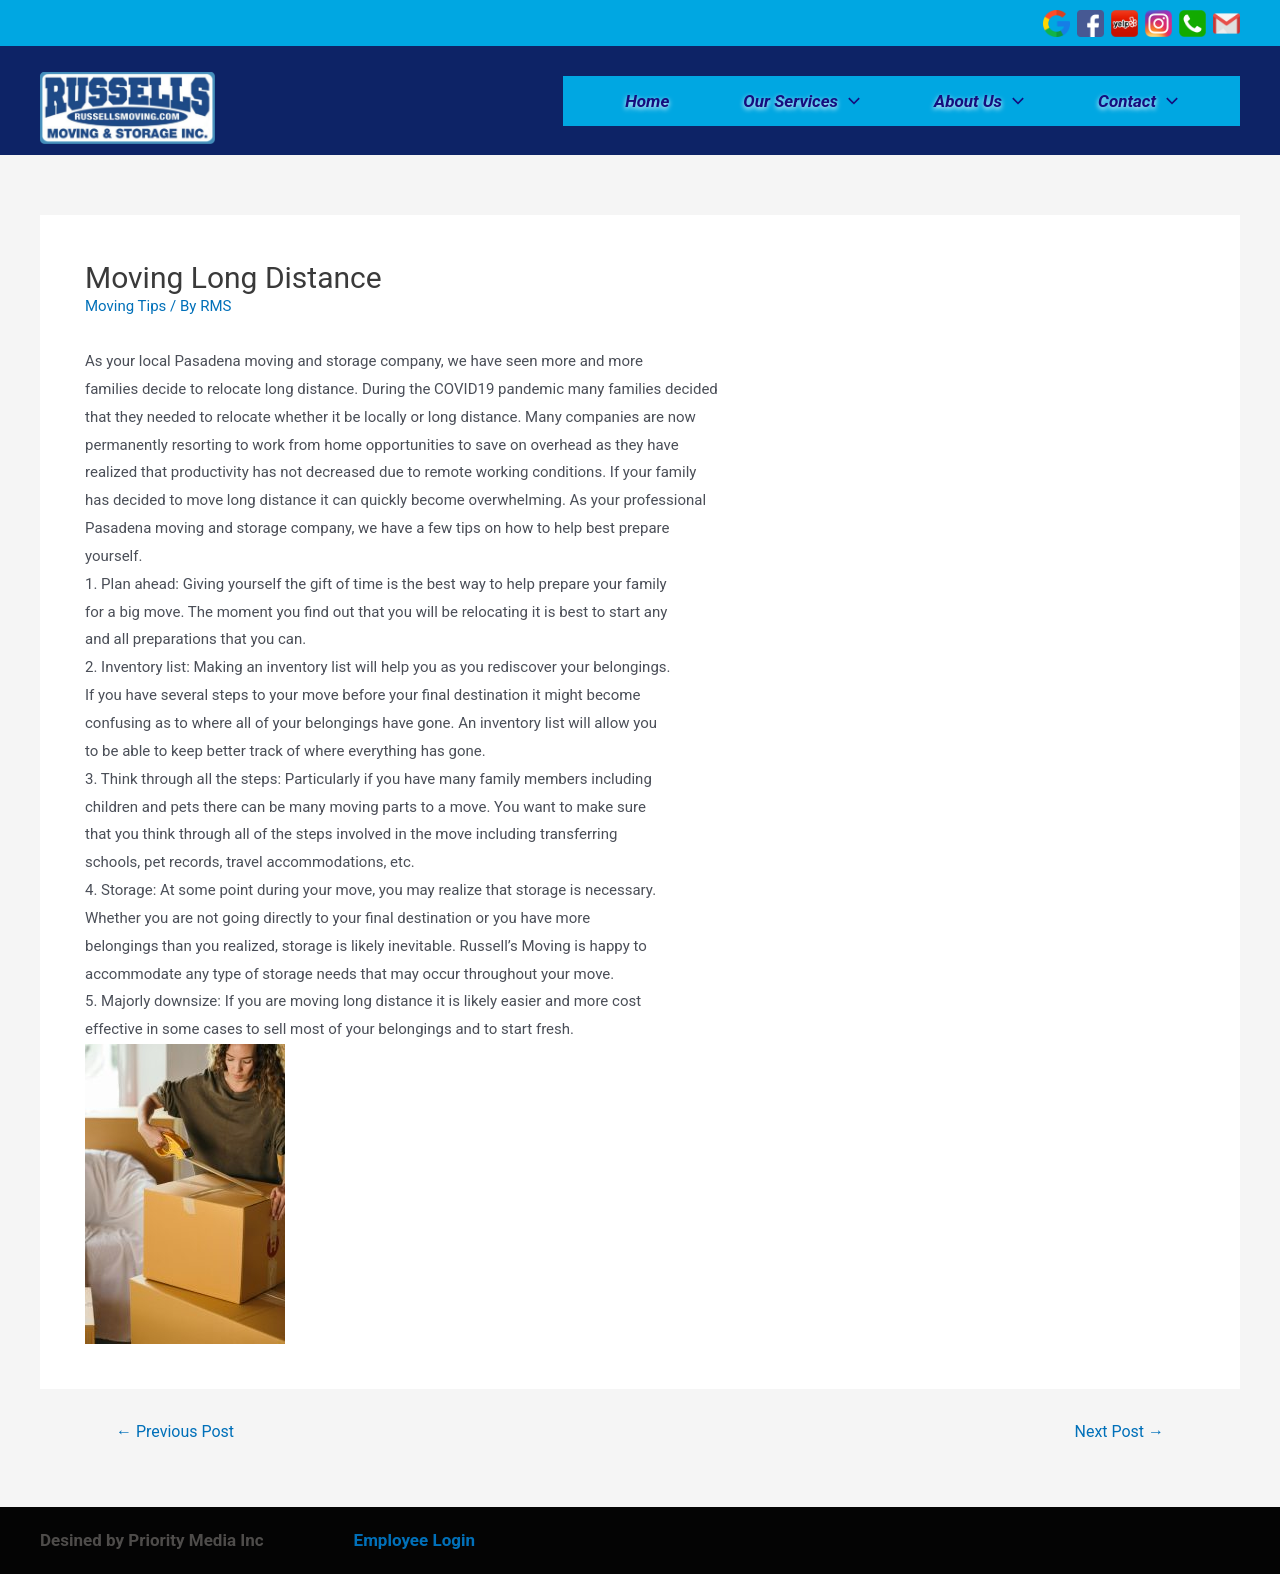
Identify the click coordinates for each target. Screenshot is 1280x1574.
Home (647, 101)
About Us (979, 101)
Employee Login (414, 1540)
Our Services (801, 101)
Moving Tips (125, 306)
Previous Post (175, 1432)
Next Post (1120, 1432)
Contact (1138, 101)
